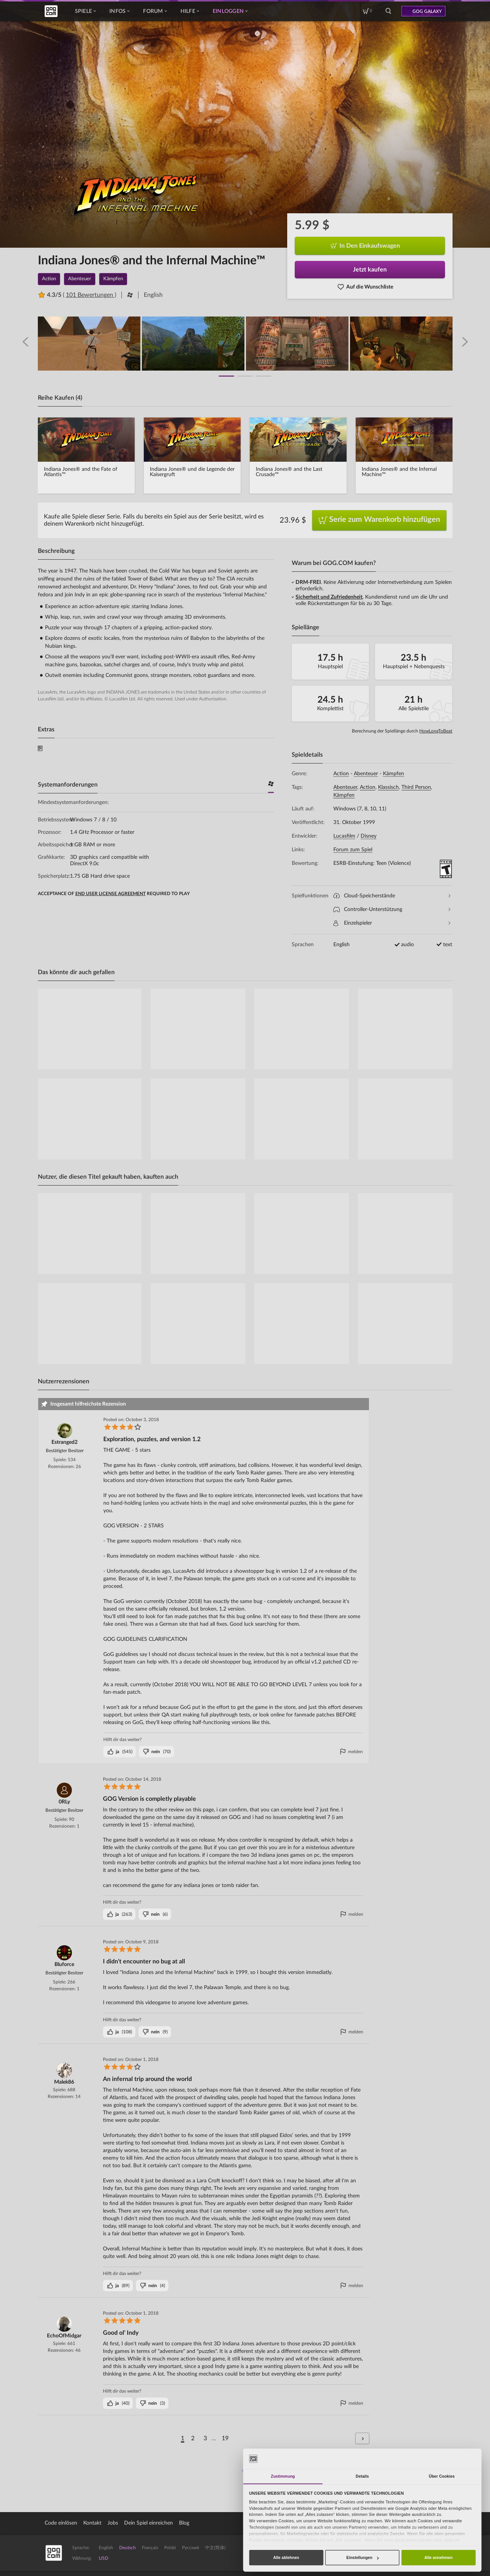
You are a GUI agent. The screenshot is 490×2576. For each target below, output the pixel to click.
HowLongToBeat (435, 731)
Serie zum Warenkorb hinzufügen (379, 520)
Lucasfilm (344, 836)
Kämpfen (393, 773)
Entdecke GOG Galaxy (410, 2553)
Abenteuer (366, 773)
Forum (154, 11)
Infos (119, 11)
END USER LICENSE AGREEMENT (110, 893)
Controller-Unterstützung (391, 910)
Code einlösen (61, 2523)
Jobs (112, 2523)
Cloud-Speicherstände (391, 896)
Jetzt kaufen (370, 270)
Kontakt (92, 2523)
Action (341, 773)
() (119, 1751)
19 (225, 2438)
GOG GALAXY (427, 11)
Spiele (85, 11)
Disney (368, 836)
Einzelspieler (391, 923)
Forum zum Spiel (352, 849)
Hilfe (189, 11)
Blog (184, 2523)
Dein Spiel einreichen (148, 2523)
